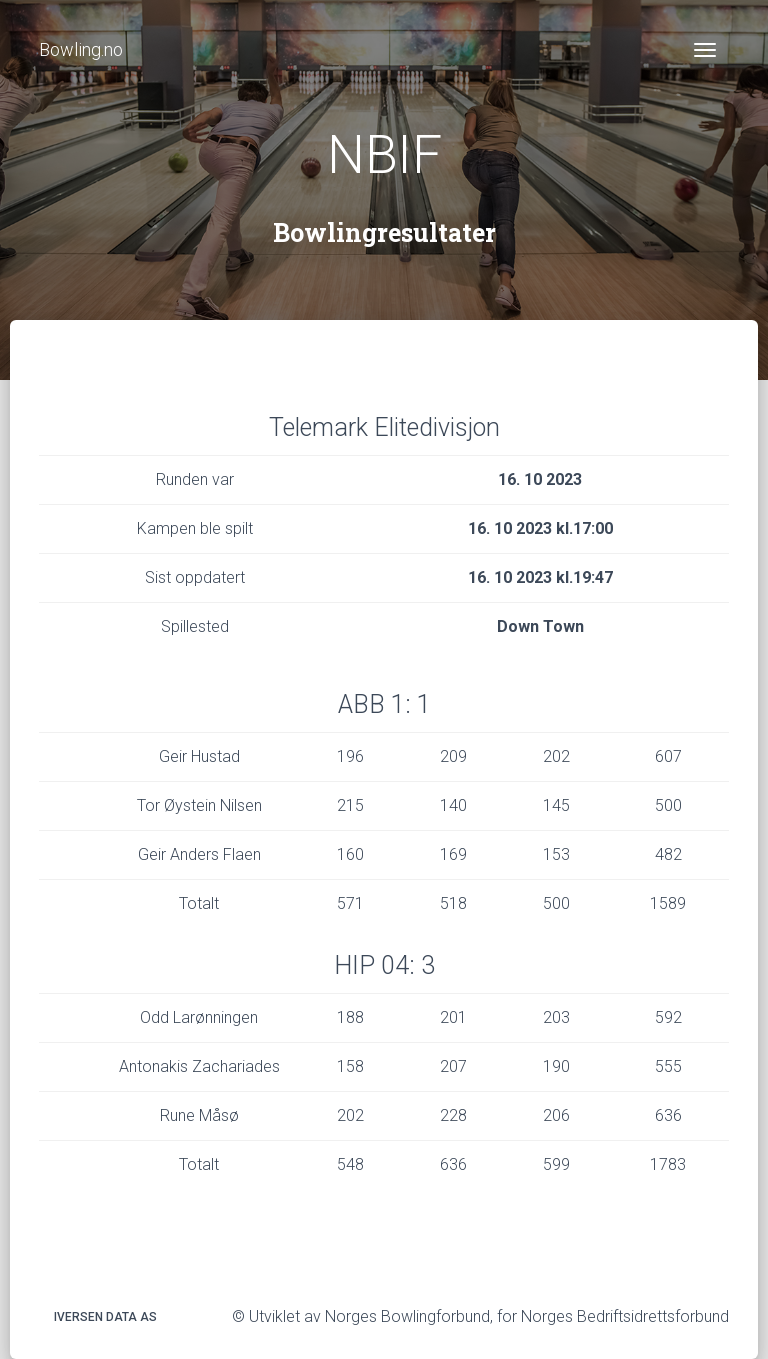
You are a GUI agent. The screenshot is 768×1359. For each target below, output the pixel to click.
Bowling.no (81, 49)
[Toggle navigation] (705, 50)
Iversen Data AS (105, 1317)
